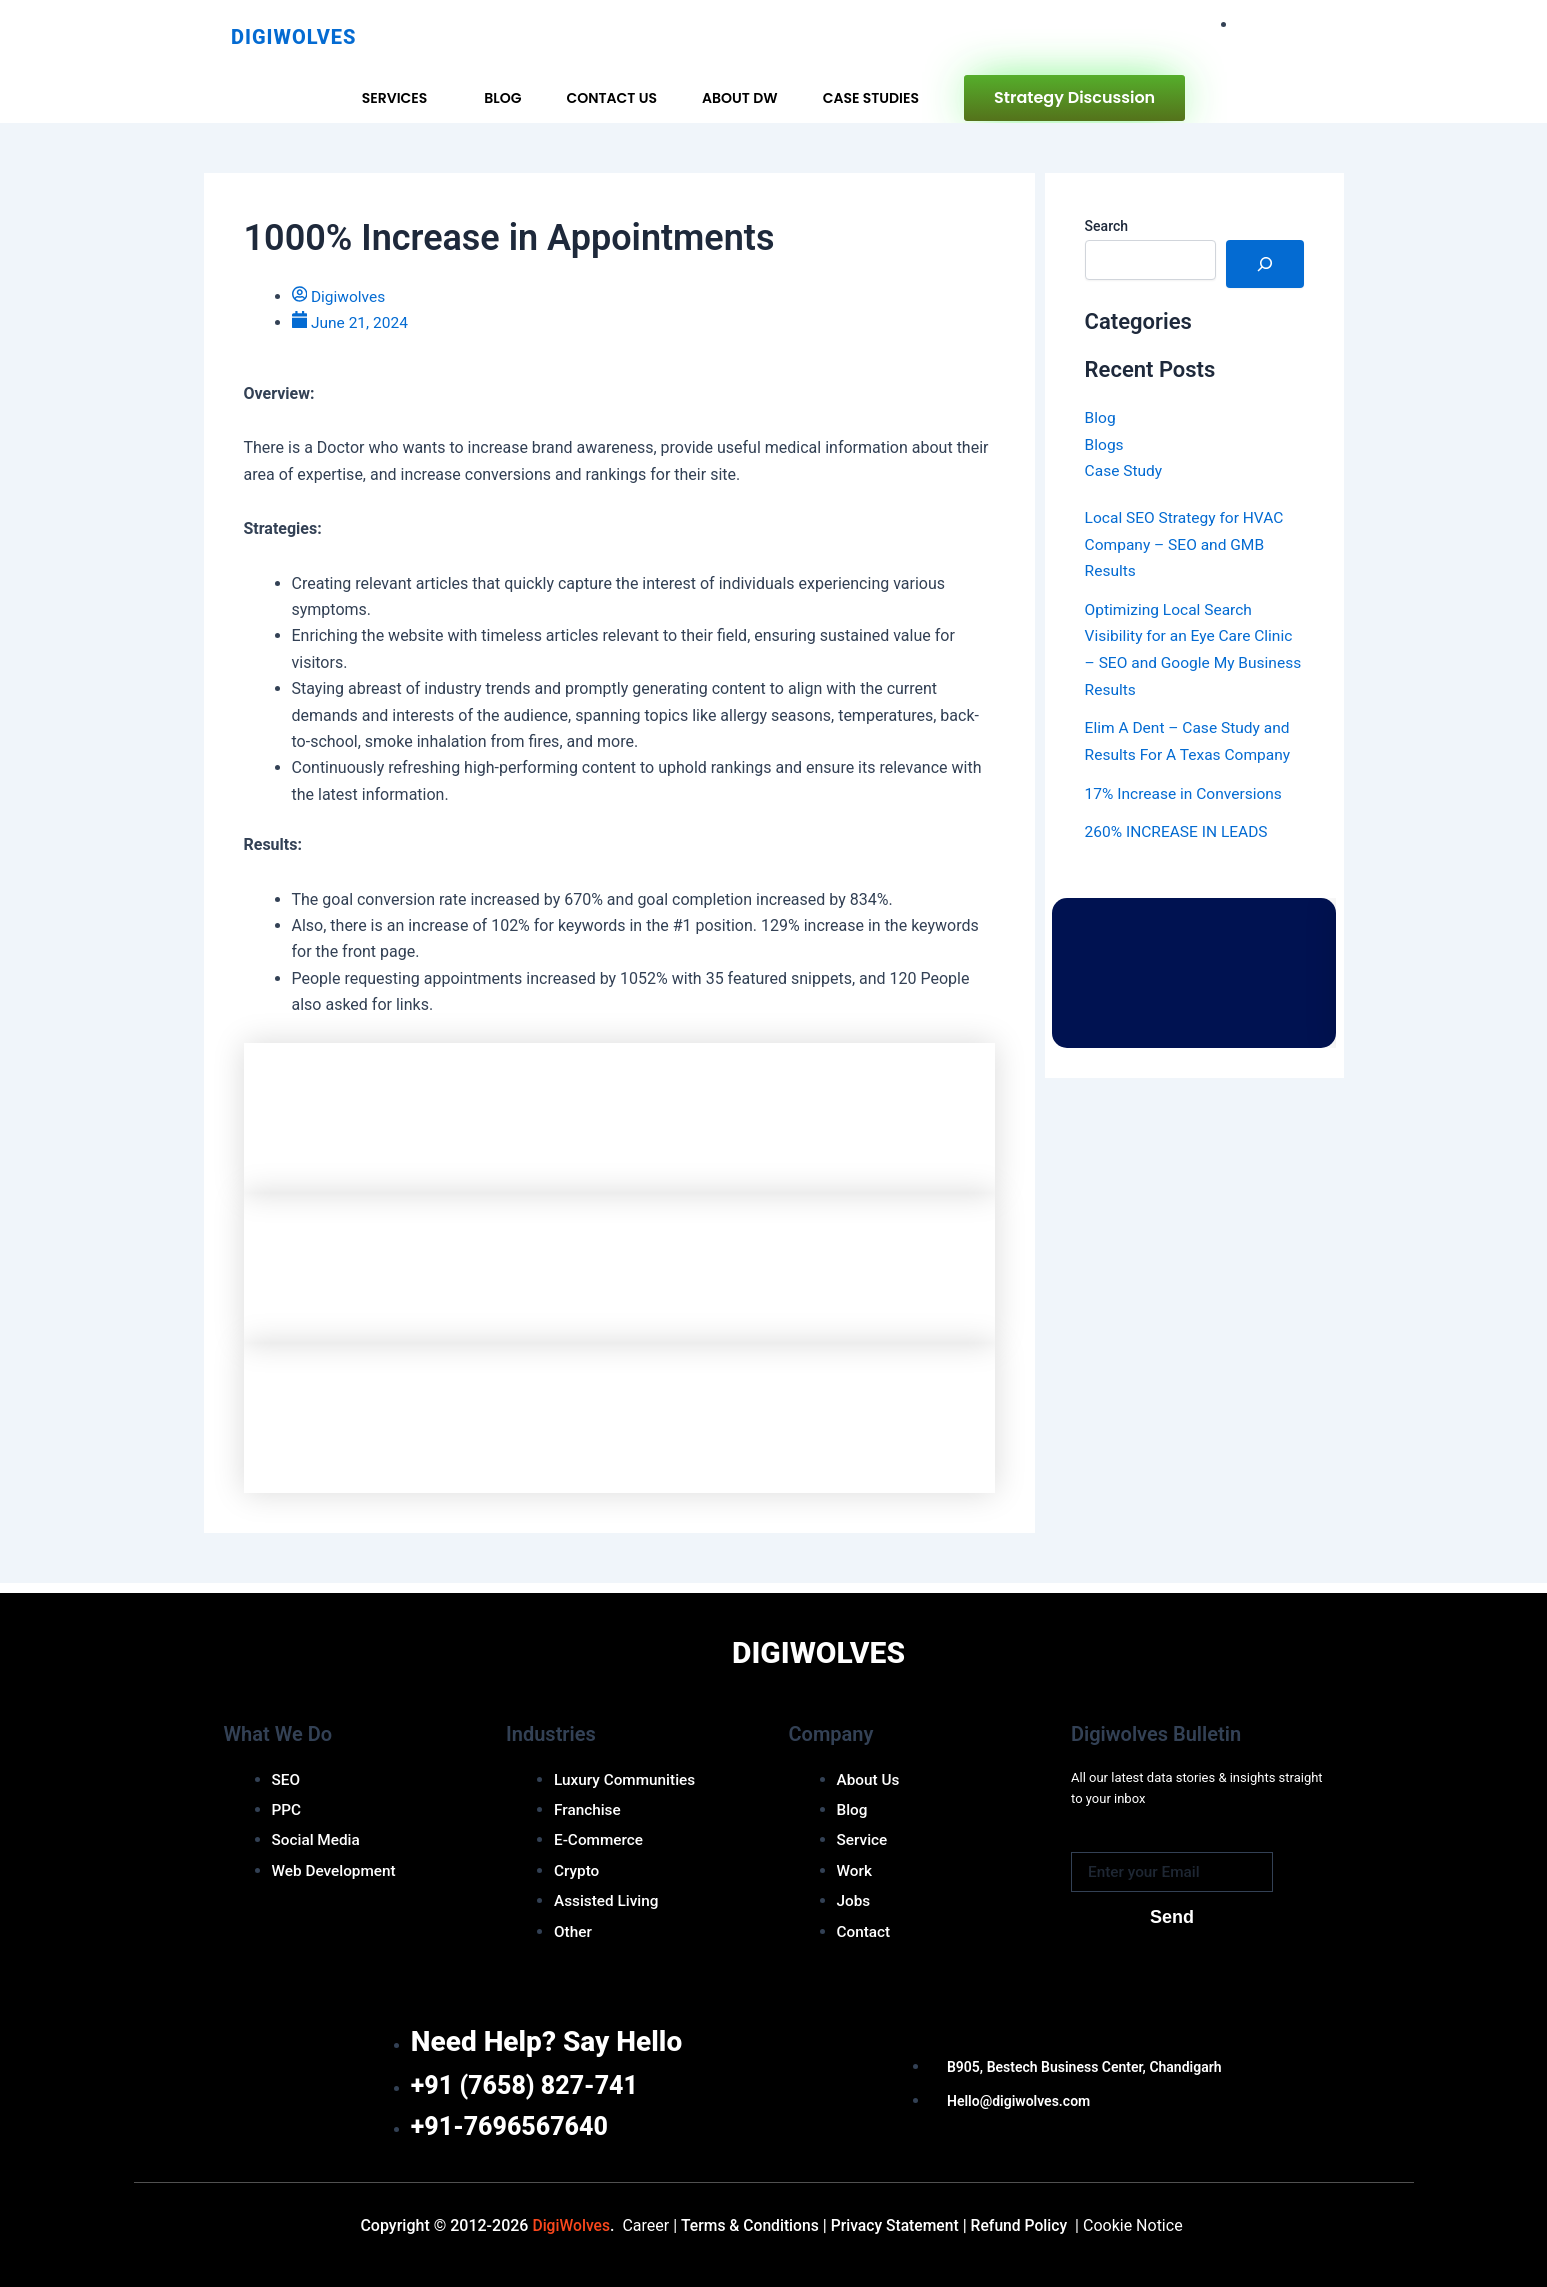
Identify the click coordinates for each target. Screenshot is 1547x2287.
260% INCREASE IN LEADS (1179, 828)
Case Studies (871, 98)
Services (395, 98)
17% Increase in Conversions (1186, 790)
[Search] (1265, 264)
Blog (502, 98)
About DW (740, 98)
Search (1106, 226)
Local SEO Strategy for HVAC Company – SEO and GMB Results (1187, 543)
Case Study (1125, 470)
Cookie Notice (1140, 2225)
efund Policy (1022, 2225)
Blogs (1105, 443)
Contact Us (611, 98)
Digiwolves (293, 37)
